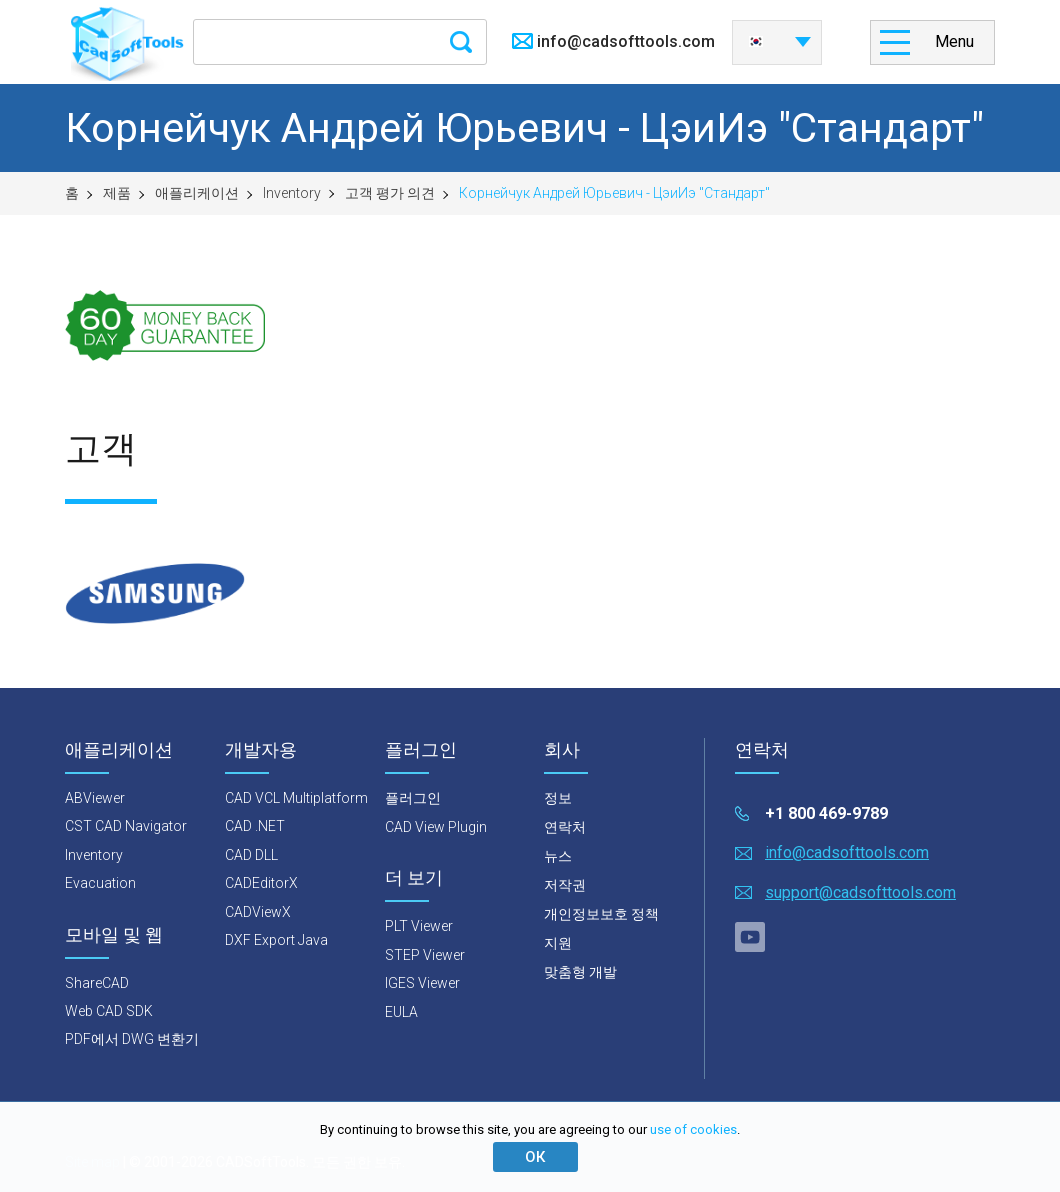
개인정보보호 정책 (601, 914)
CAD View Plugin (436, 827)
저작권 (565, 885)
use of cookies (693, 1129)
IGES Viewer (422, 983)
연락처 (565, 827)
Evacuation (100, 883)
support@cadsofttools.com (860, 892)
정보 (558, 798)
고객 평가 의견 (390, 193)
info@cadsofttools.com (626, 41)
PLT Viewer (419, 926)
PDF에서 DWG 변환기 (132, 1039)
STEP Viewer (425, 955)
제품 (117, 193)
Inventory (292, 193)
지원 (558, 943)
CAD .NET (255, 826)
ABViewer (95, 798)
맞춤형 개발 (580, 972)
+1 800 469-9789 (826, 813)
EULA (401, 1012)
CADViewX (258, 912)
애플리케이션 (197, 193)
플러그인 (413, 798)
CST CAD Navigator (126, 826)
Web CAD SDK (109, 1011)
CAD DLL (251, 855)
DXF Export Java (276, 940)
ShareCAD (97, 983)
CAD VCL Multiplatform (296, 798)
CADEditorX (261, 883)
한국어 (756, 42)
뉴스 (558, 856)
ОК (535, 1157)
